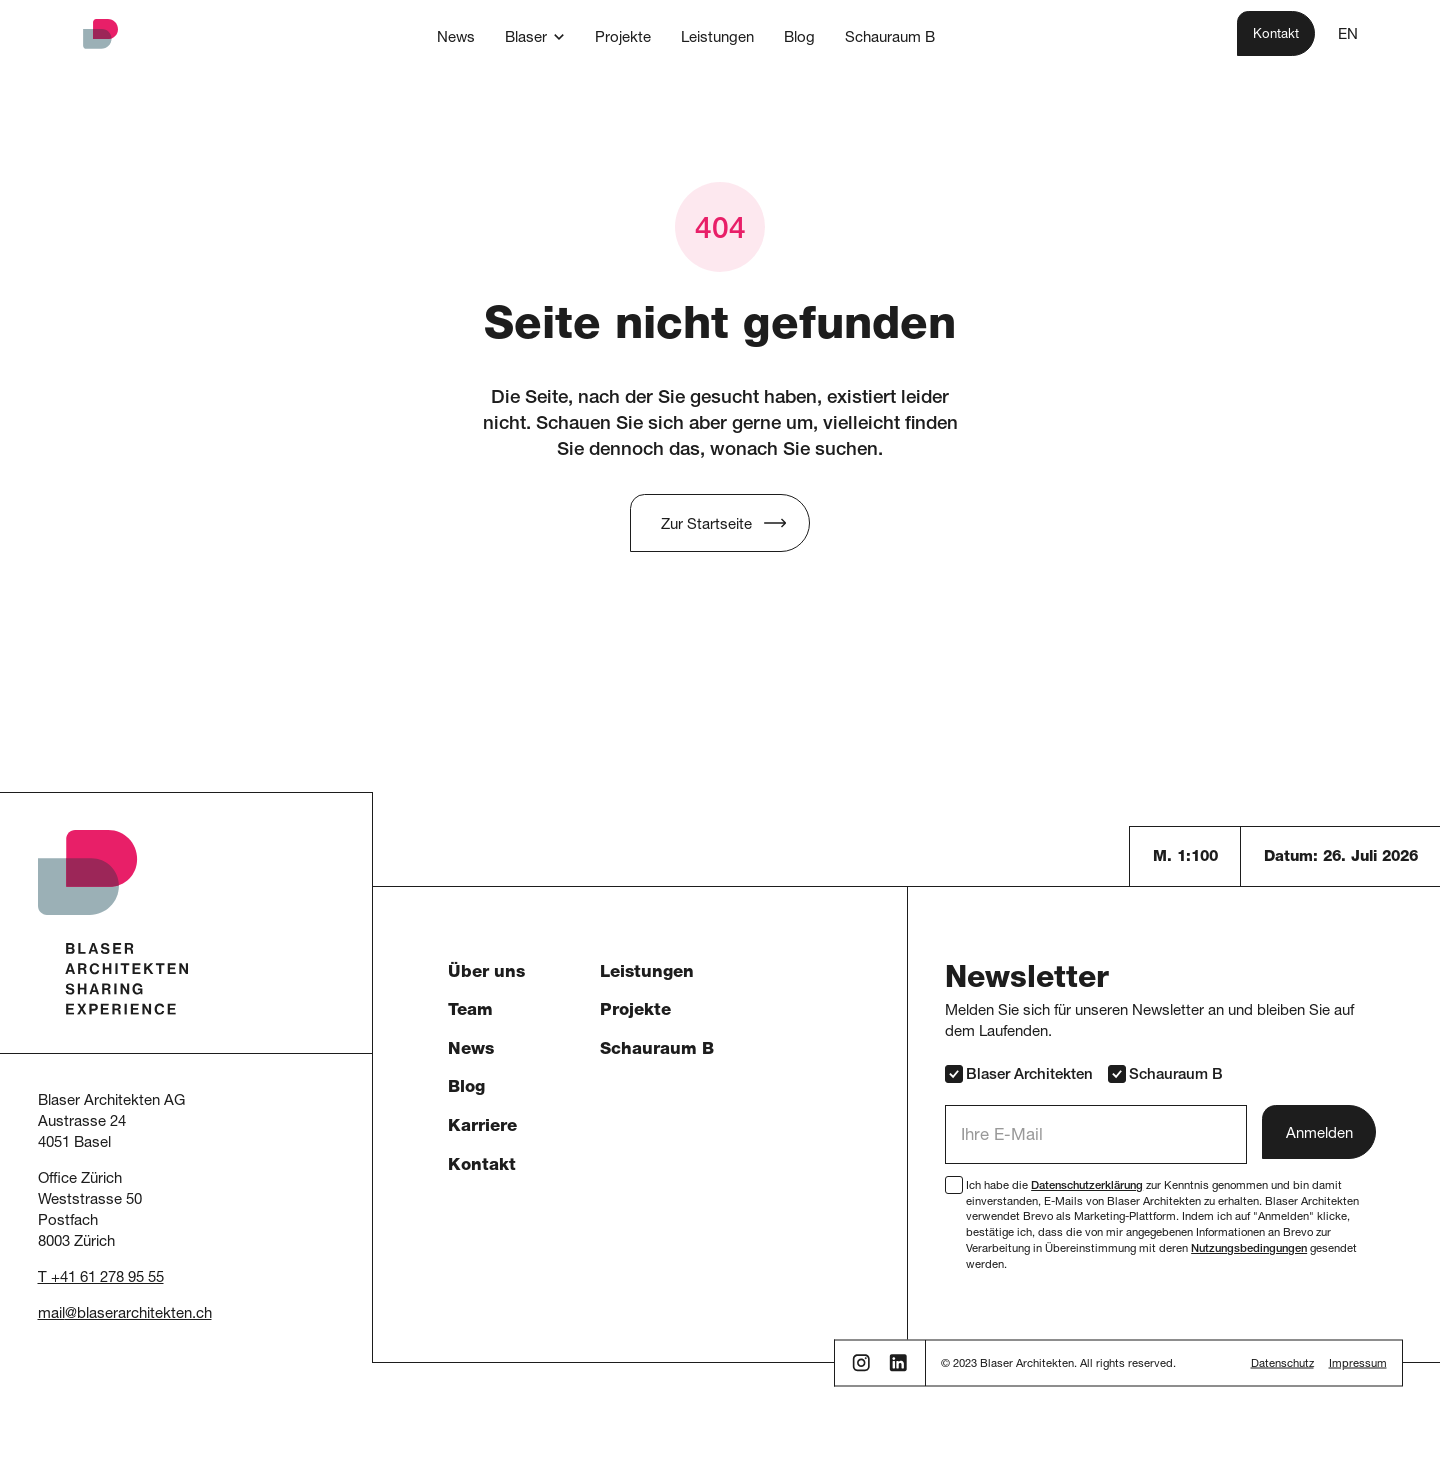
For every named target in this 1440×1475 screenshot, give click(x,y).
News (471, 1050)
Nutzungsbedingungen (1249, 1249)
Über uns (486, 973)
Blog (466, 1088)
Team (470, 1011)
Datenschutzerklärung (1087, 1186)
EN (1348, 35)
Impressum (1358, 1364)
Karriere (482, 1127)
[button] (535, 37)
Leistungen (647, 973)
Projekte (635, 1011)
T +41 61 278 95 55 (101, 1278)
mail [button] (51, 1314)
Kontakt (482, 1166)
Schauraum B (657, 1050)
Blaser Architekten (1019, 1074)
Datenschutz (1282, 1364)
